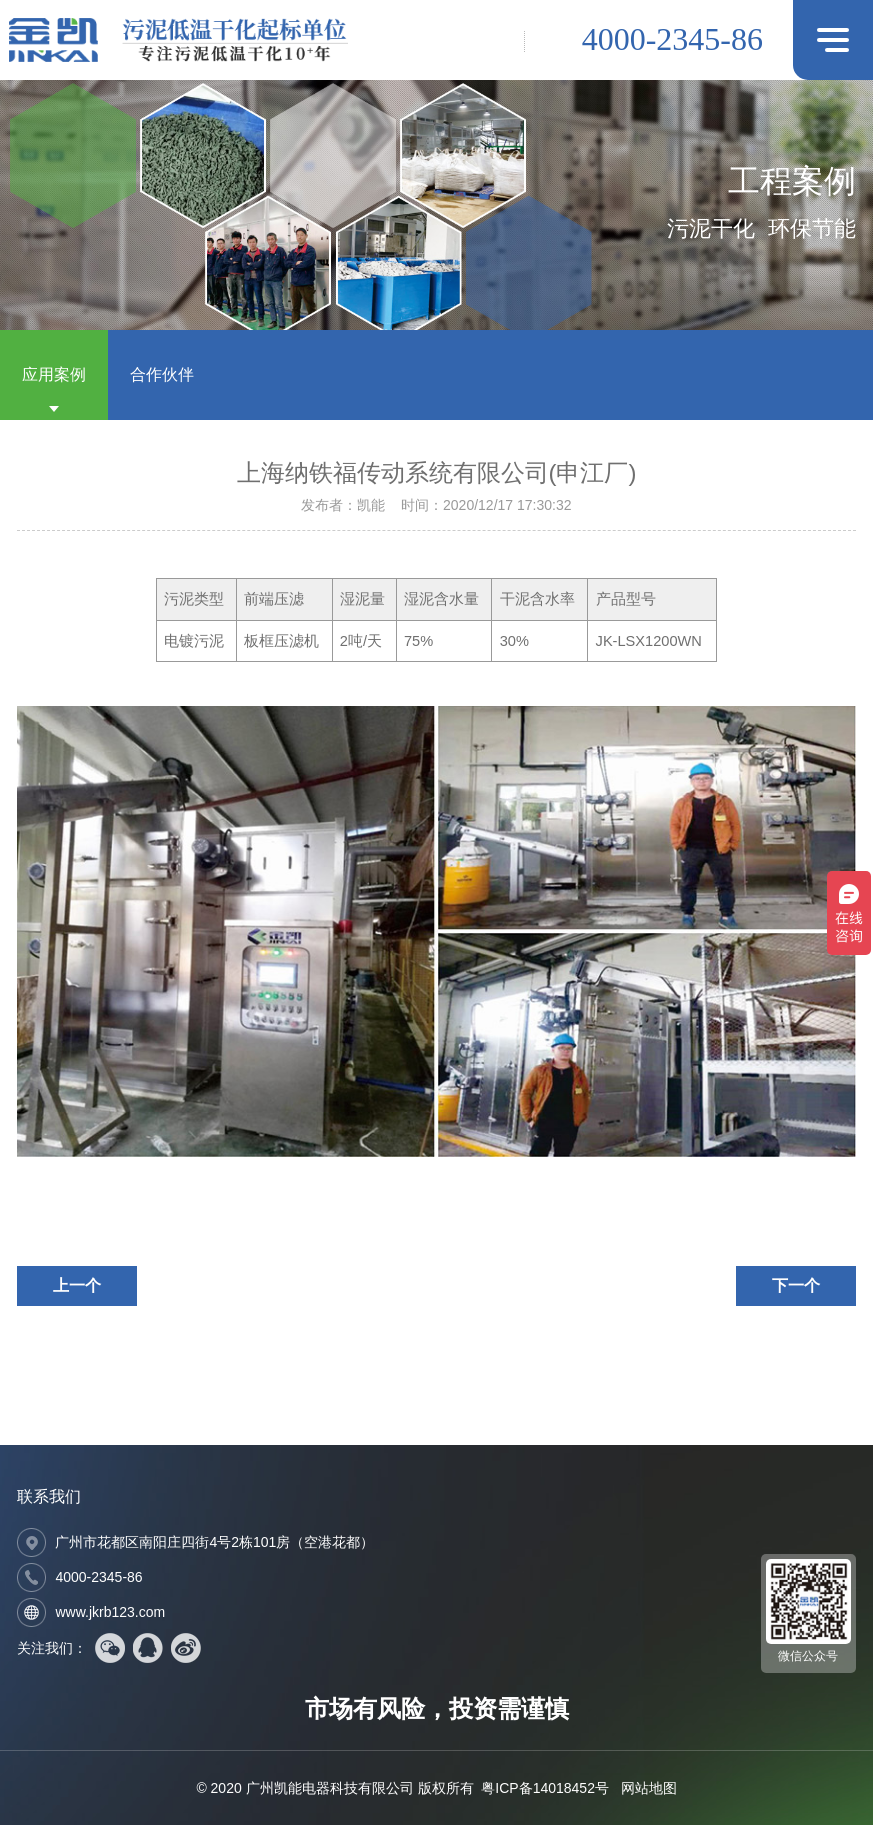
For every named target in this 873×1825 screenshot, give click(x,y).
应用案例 (54, 374)
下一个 (796, 1285)
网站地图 (649, 1788)
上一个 (77, 1285)
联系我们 (49, 1496)
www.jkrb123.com (110, 1612)
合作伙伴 (162, 374)
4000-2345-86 (672, 39)
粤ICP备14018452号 (545, 1788)
